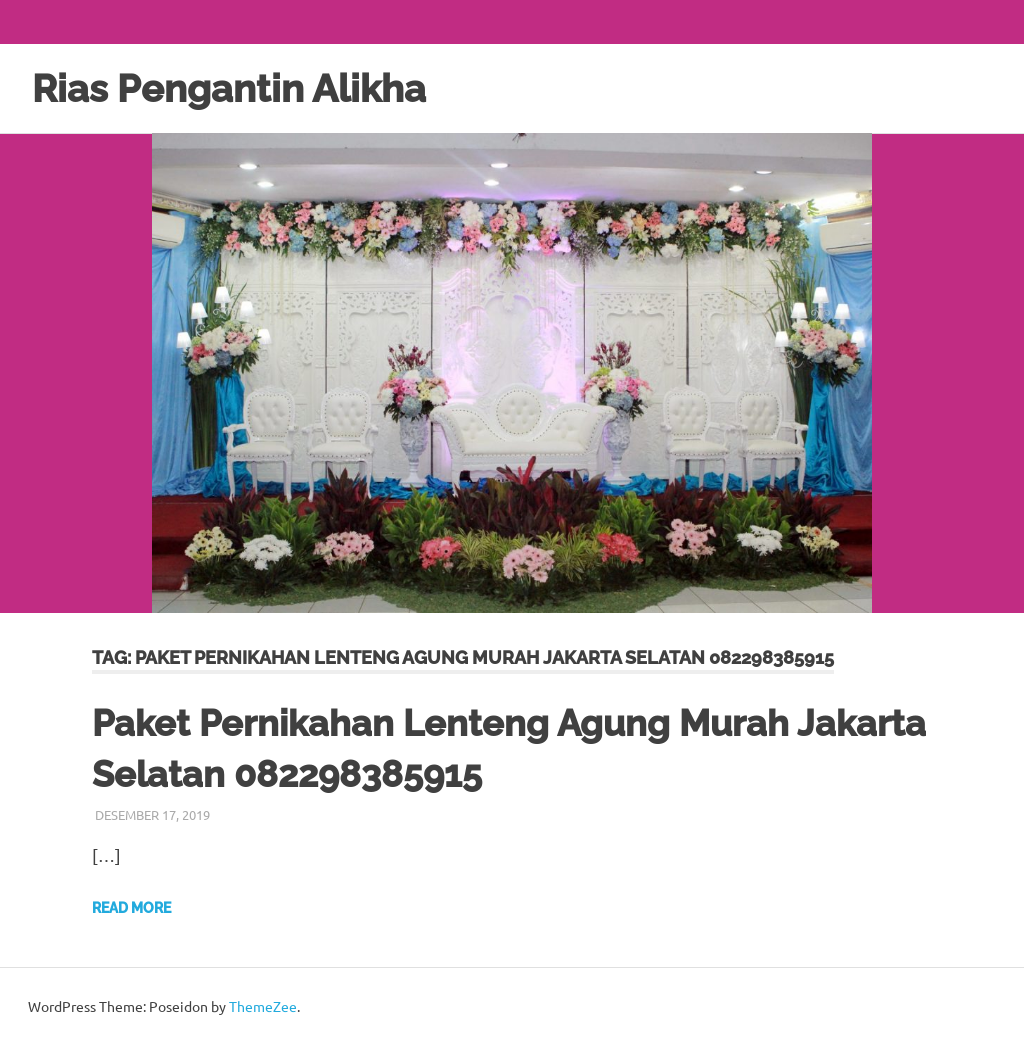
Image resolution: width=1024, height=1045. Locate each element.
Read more (131, 908)
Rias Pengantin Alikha (229, 88)
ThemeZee (263, 1006)
